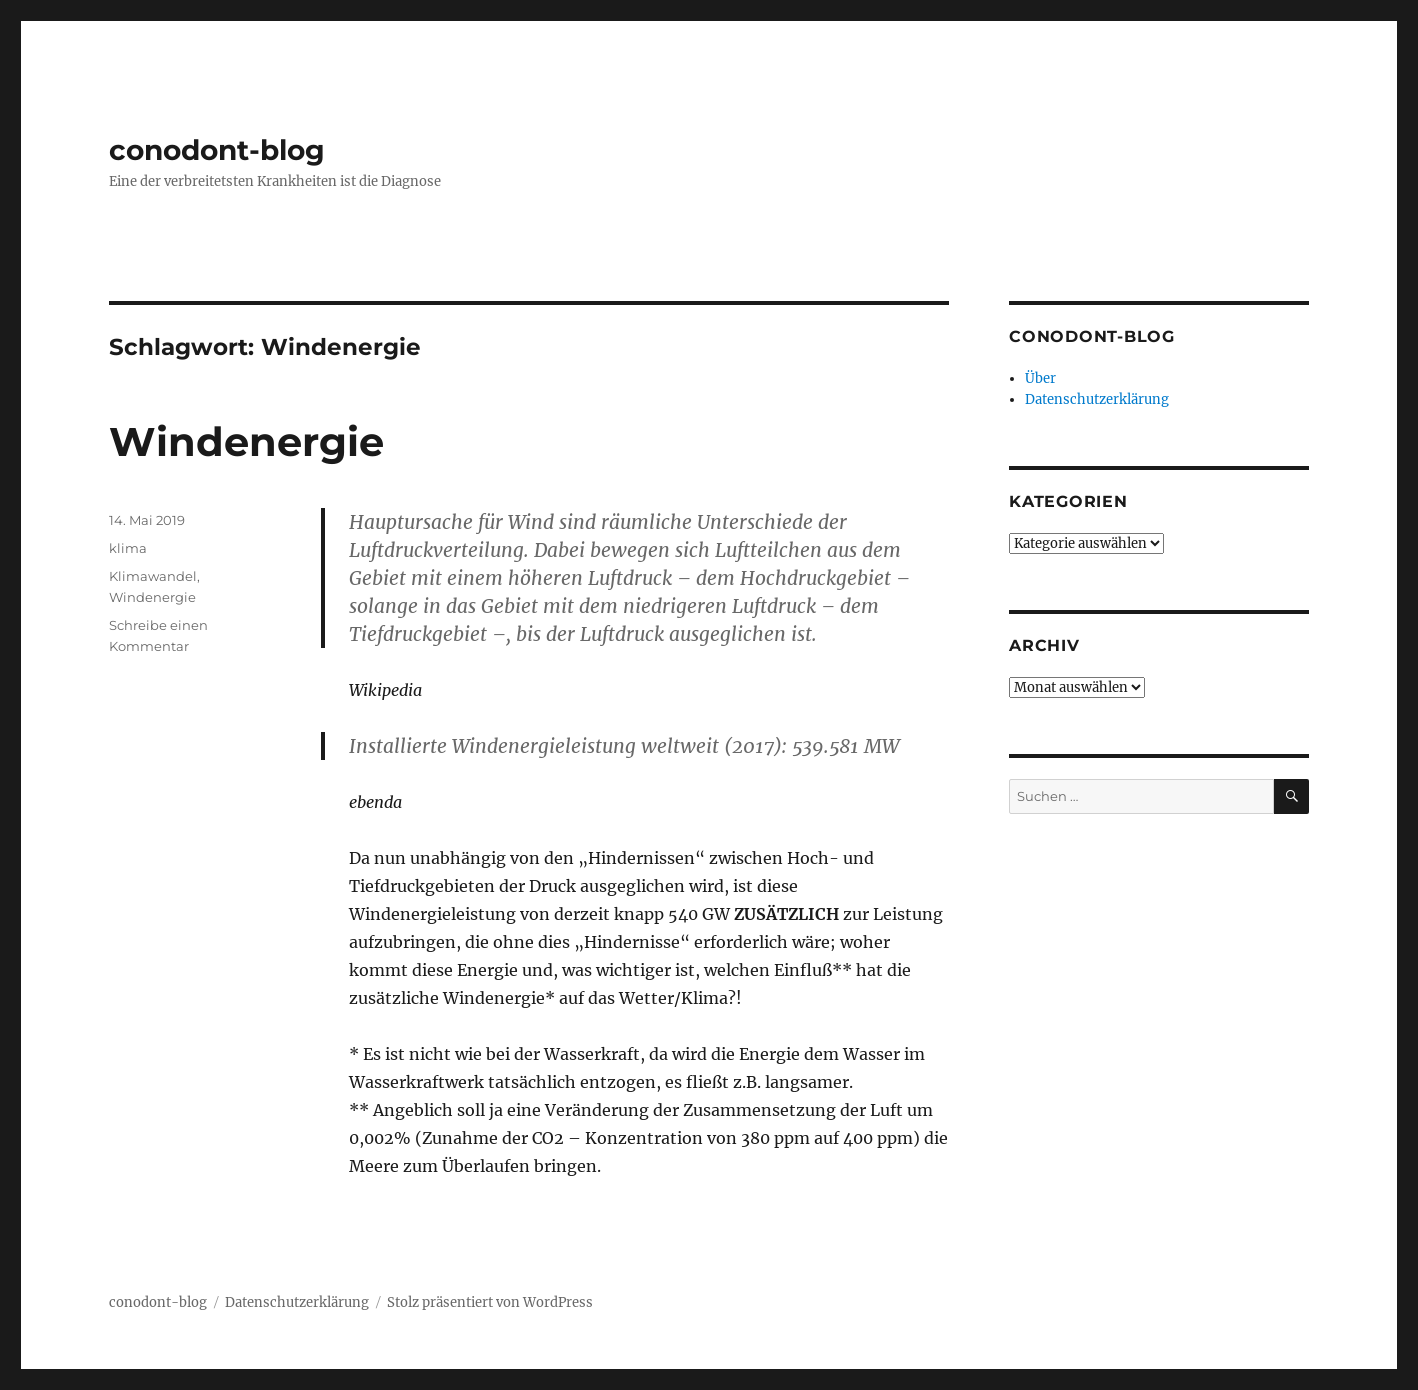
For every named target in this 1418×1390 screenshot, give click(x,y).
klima (128, 548)
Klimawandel (153, 576)
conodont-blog (217, 150)
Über (1040, 378)
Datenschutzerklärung (1097, 399)
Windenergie (246, 441)
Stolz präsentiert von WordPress (490, 1302)
